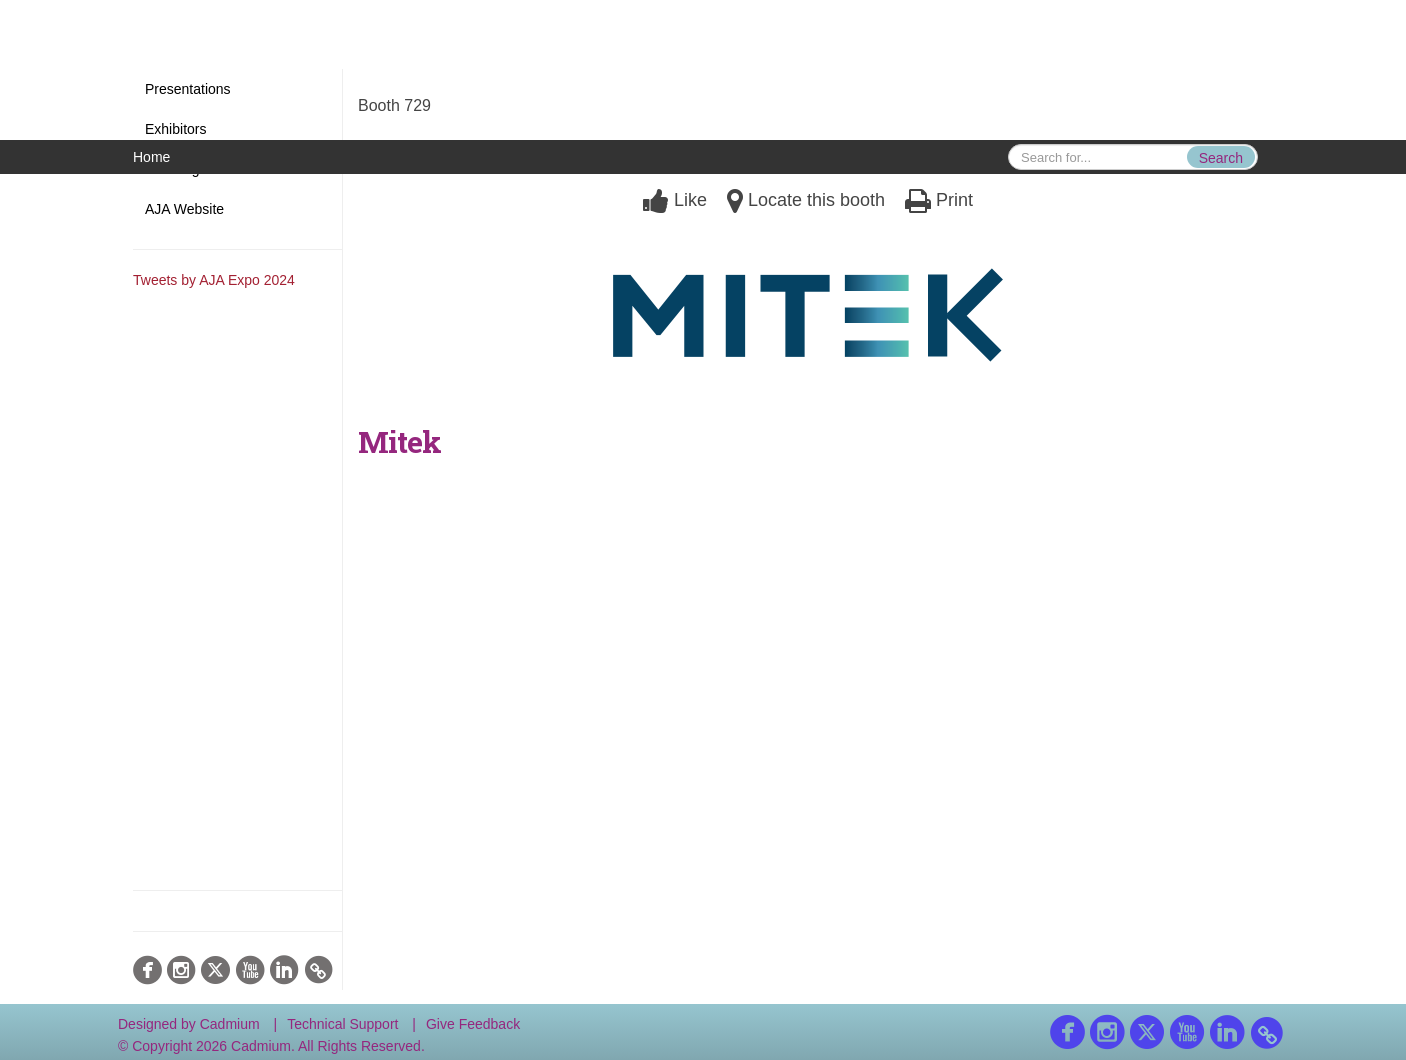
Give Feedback (473, 1024)
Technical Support (342, 1024)
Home (151, 157)
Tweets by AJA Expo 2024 (214, 280)
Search (1221, 158)
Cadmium (230, 1024)
